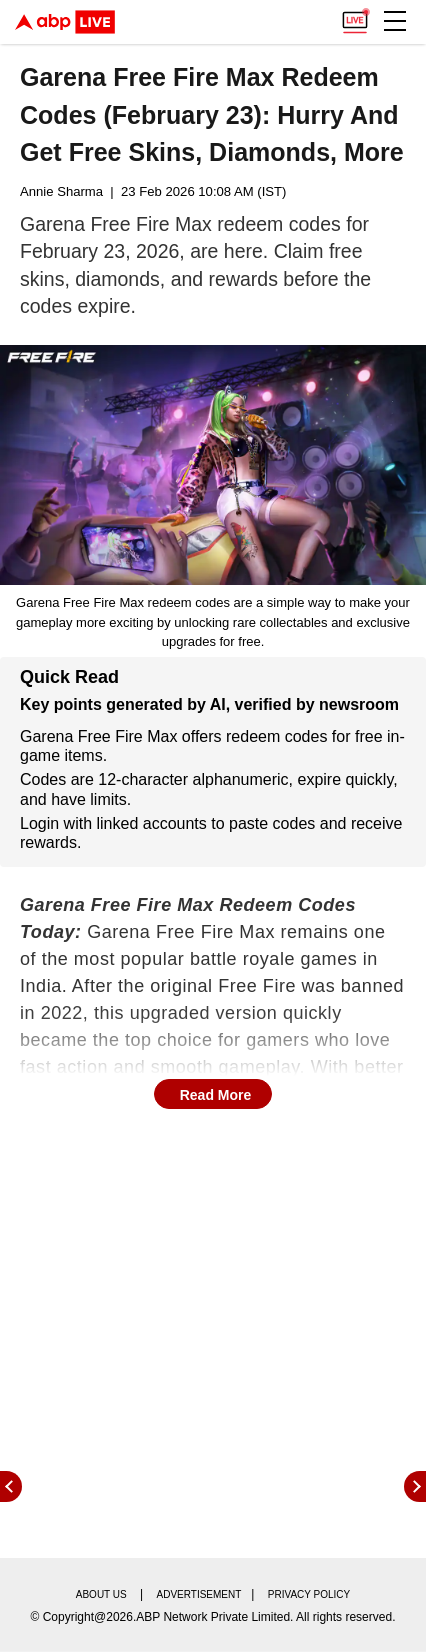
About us (101, 1594)
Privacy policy (309, 1594)
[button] (395, 21)
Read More (216, 1095)
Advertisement (199, 1594)
